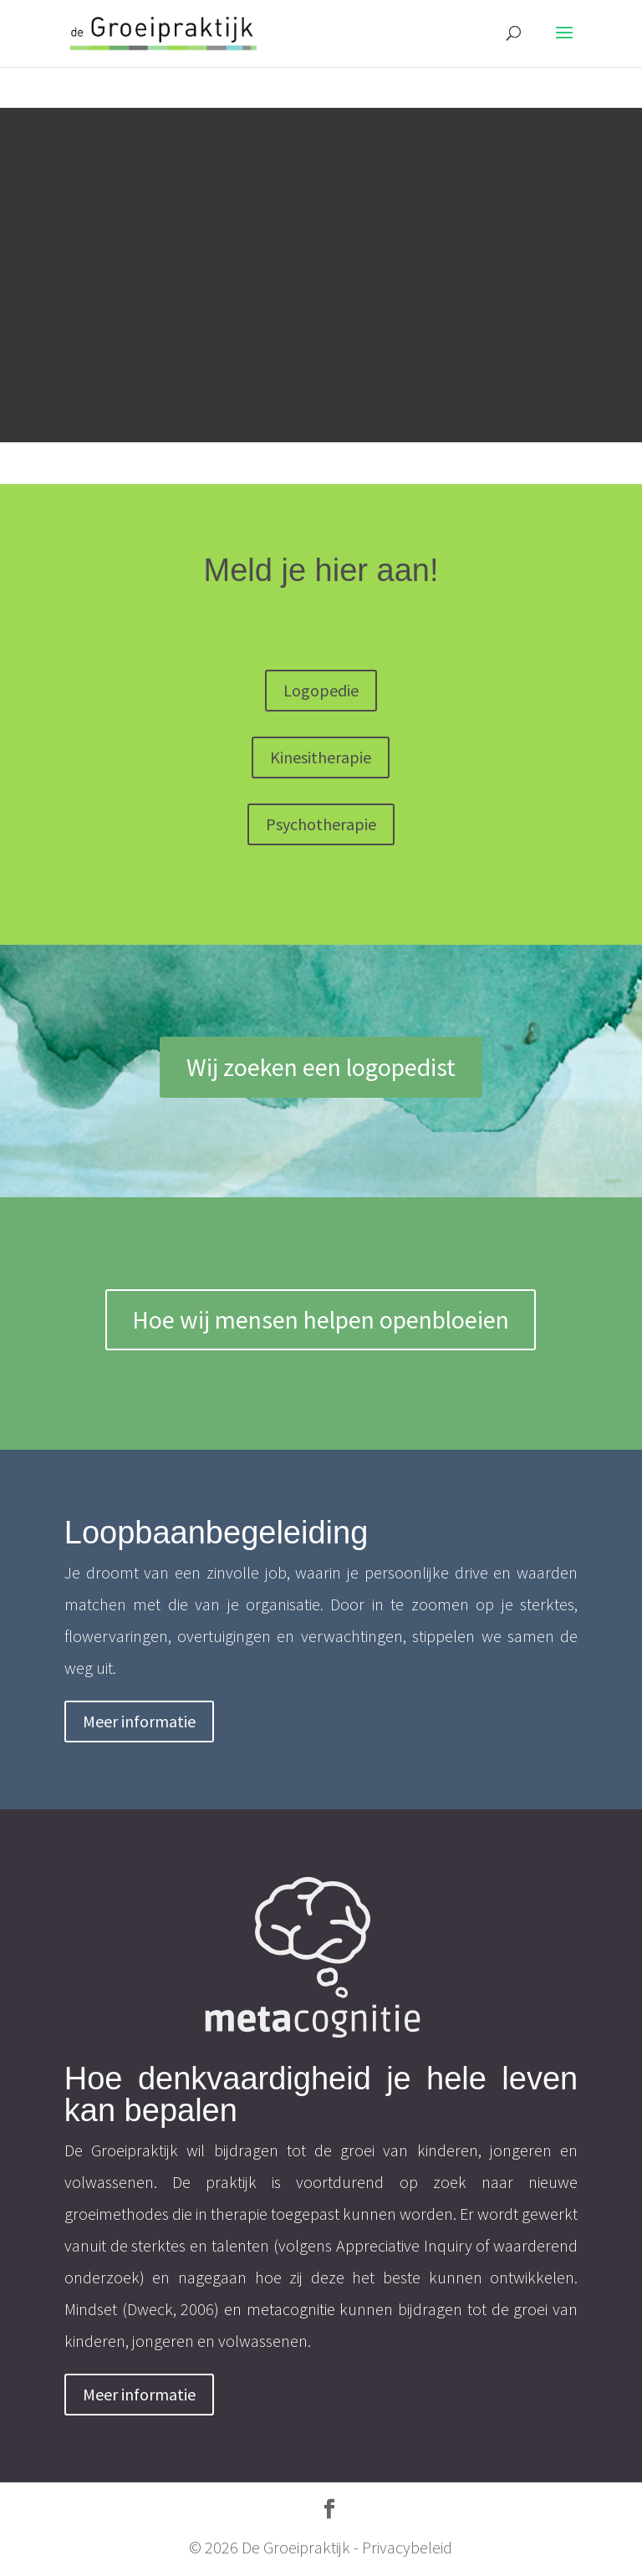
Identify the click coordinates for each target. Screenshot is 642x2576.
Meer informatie (139, 1721)
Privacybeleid (407, 2547)
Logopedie (321, 690)
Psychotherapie (321, 824)
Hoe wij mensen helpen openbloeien (320, 1319)
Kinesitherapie (320, 757)
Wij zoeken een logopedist (321, 1067)
